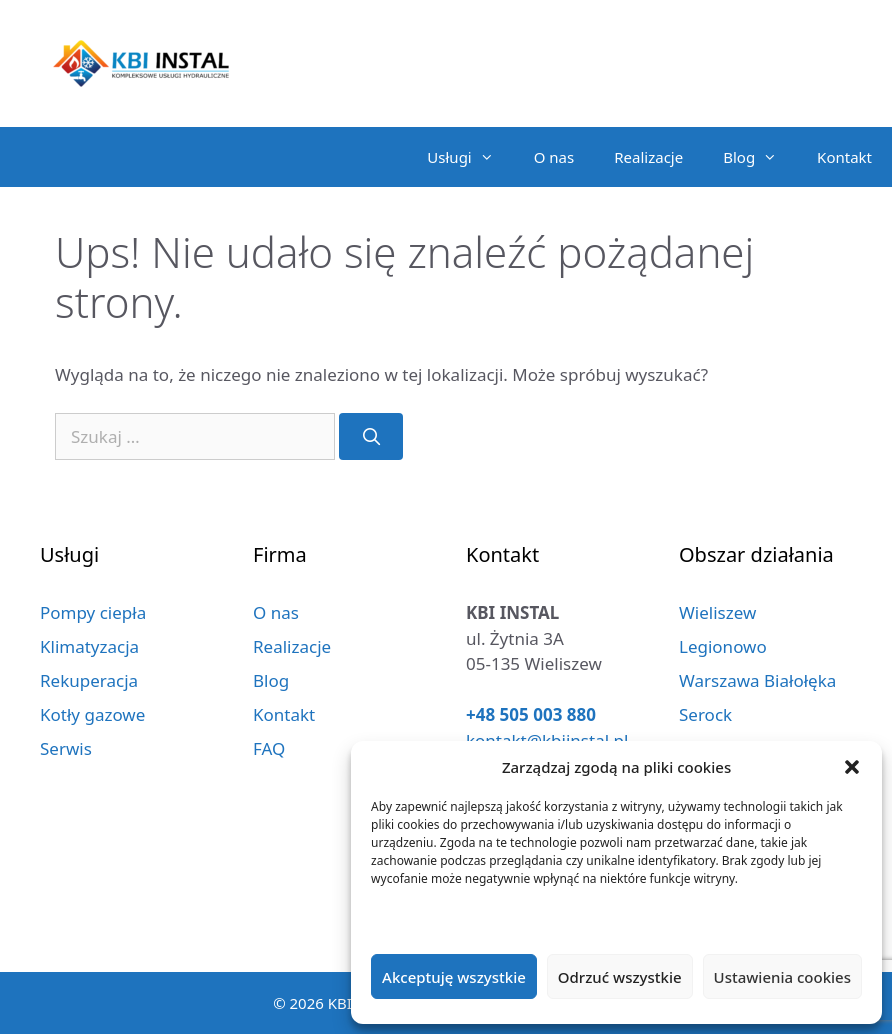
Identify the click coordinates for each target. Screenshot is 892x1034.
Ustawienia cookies (782, 977)
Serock (705, 714)
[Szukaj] (371, 437)
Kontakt (844, 157)
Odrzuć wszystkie (620, 977)
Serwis (66, 748)
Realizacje (648, 157)
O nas (554, 157)
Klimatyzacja (89, 646)
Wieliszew (717, 612)
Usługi (470, 157)
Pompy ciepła (93, 612)
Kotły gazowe (92, 714)
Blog (760, 157)
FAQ (269, 748)
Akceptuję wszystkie (454, 977)
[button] (852, 767)
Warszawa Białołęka (757, 680)
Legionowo (723, 646)
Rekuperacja (89, 680)
